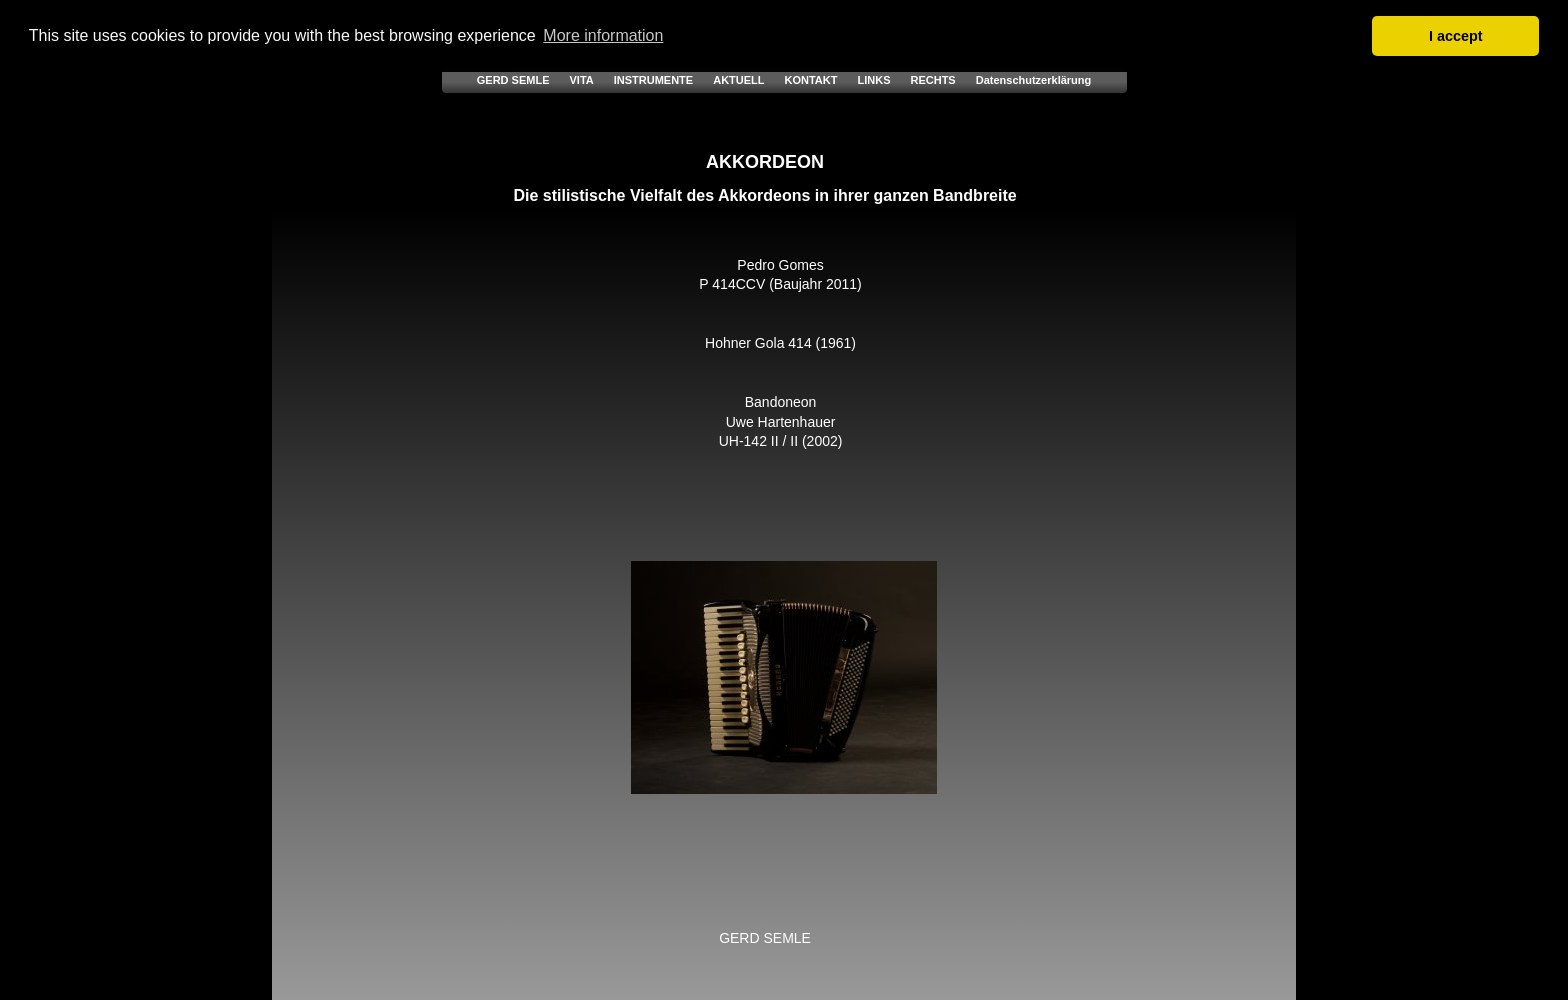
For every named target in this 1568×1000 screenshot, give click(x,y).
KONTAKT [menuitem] (811, 80)
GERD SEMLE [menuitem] (513, 80)
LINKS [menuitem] (873, 80)
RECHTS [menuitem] (932, 80)
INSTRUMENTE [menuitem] (653, 80)
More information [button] (603, 35)
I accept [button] (1456, 36)
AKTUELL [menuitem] (738, 80)
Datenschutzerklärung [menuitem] (1034, 80)
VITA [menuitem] (581, 80)
